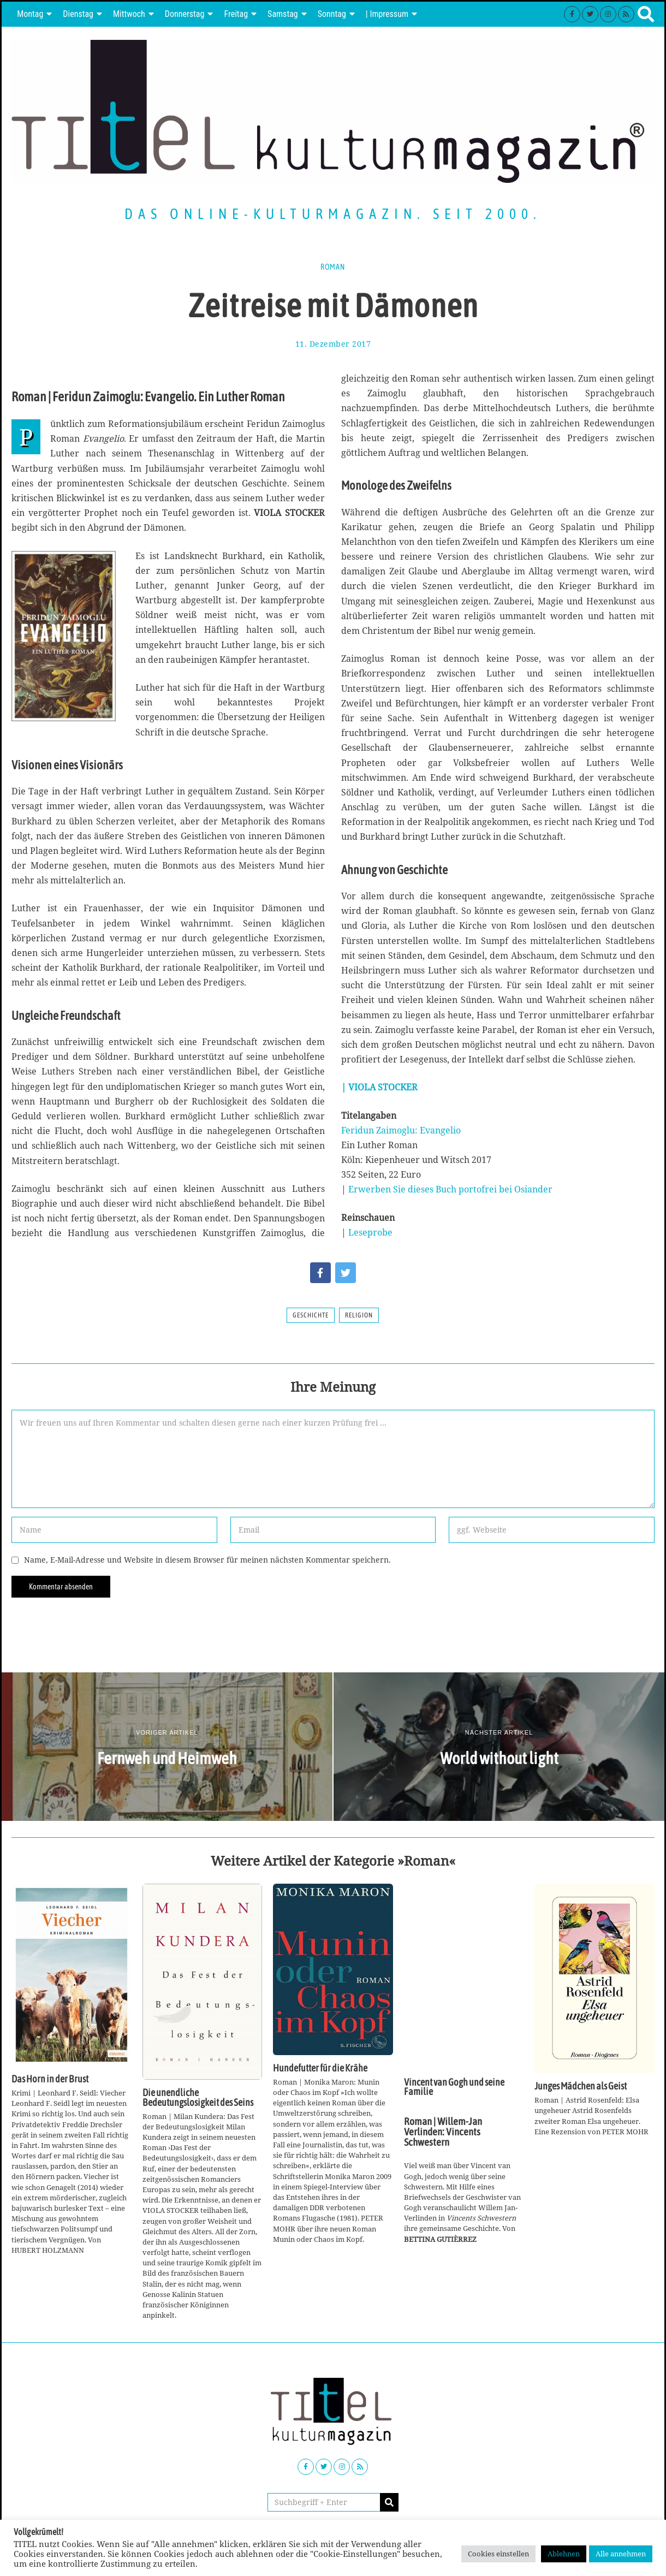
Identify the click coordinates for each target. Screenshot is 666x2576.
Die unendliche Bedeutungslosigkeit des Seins (197, 2097)
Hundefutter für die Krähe (320, 2068)
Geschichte (311, 1315)
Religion (359, 1315)
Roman (332, 267)
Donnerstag (185, 14)
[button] (389, 2502)
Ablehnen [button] (564, 2554)
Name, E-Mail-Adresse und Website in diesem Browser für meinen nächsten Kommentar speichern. (207, 1559)
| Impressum (387, 14)
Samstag (282, 14)
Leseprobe (370, 1232)
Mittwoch (129, 14)
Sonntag (332, 14)
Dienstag (78, 14)
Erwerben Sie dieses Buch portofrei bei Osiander (450, 1189)
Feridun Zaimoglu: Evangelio (401, 1130)
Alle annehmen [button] (621, 2554)
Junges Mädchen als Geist (580, 2086)
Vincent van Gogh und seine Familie (454, 2087)
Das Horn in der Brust (49, 2079)
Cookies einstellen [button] (498, 2554)
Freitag (236, 14)
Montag (30, 14)
